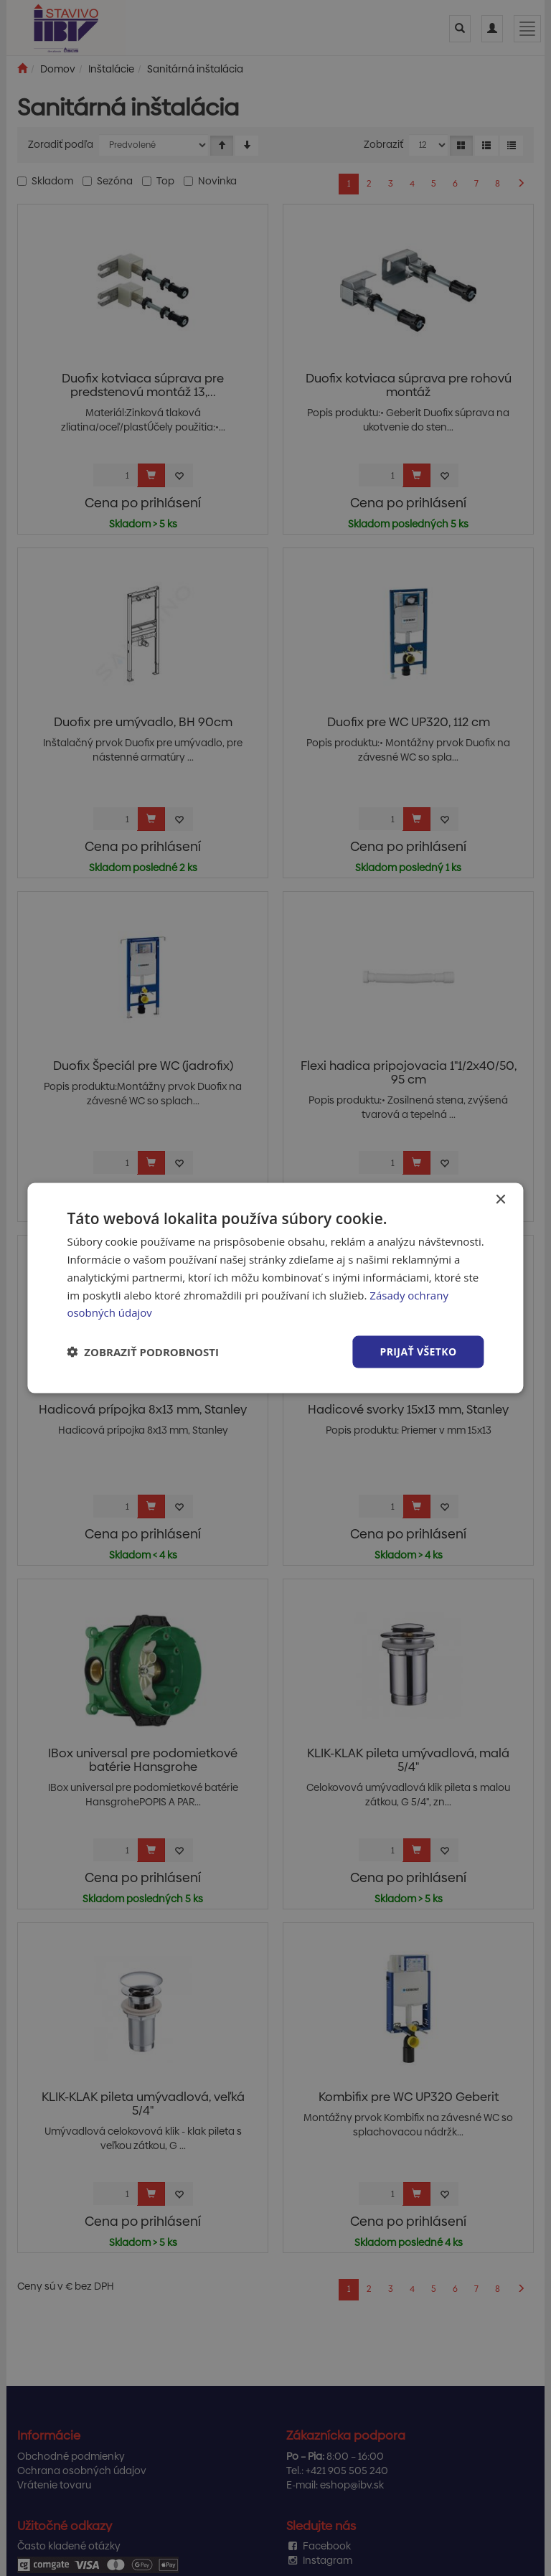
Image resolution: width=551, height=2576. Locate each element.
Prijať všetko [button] (418, 1351)
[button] (143, 1352)
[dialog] (275, 1288)
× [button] (500, 1200)
